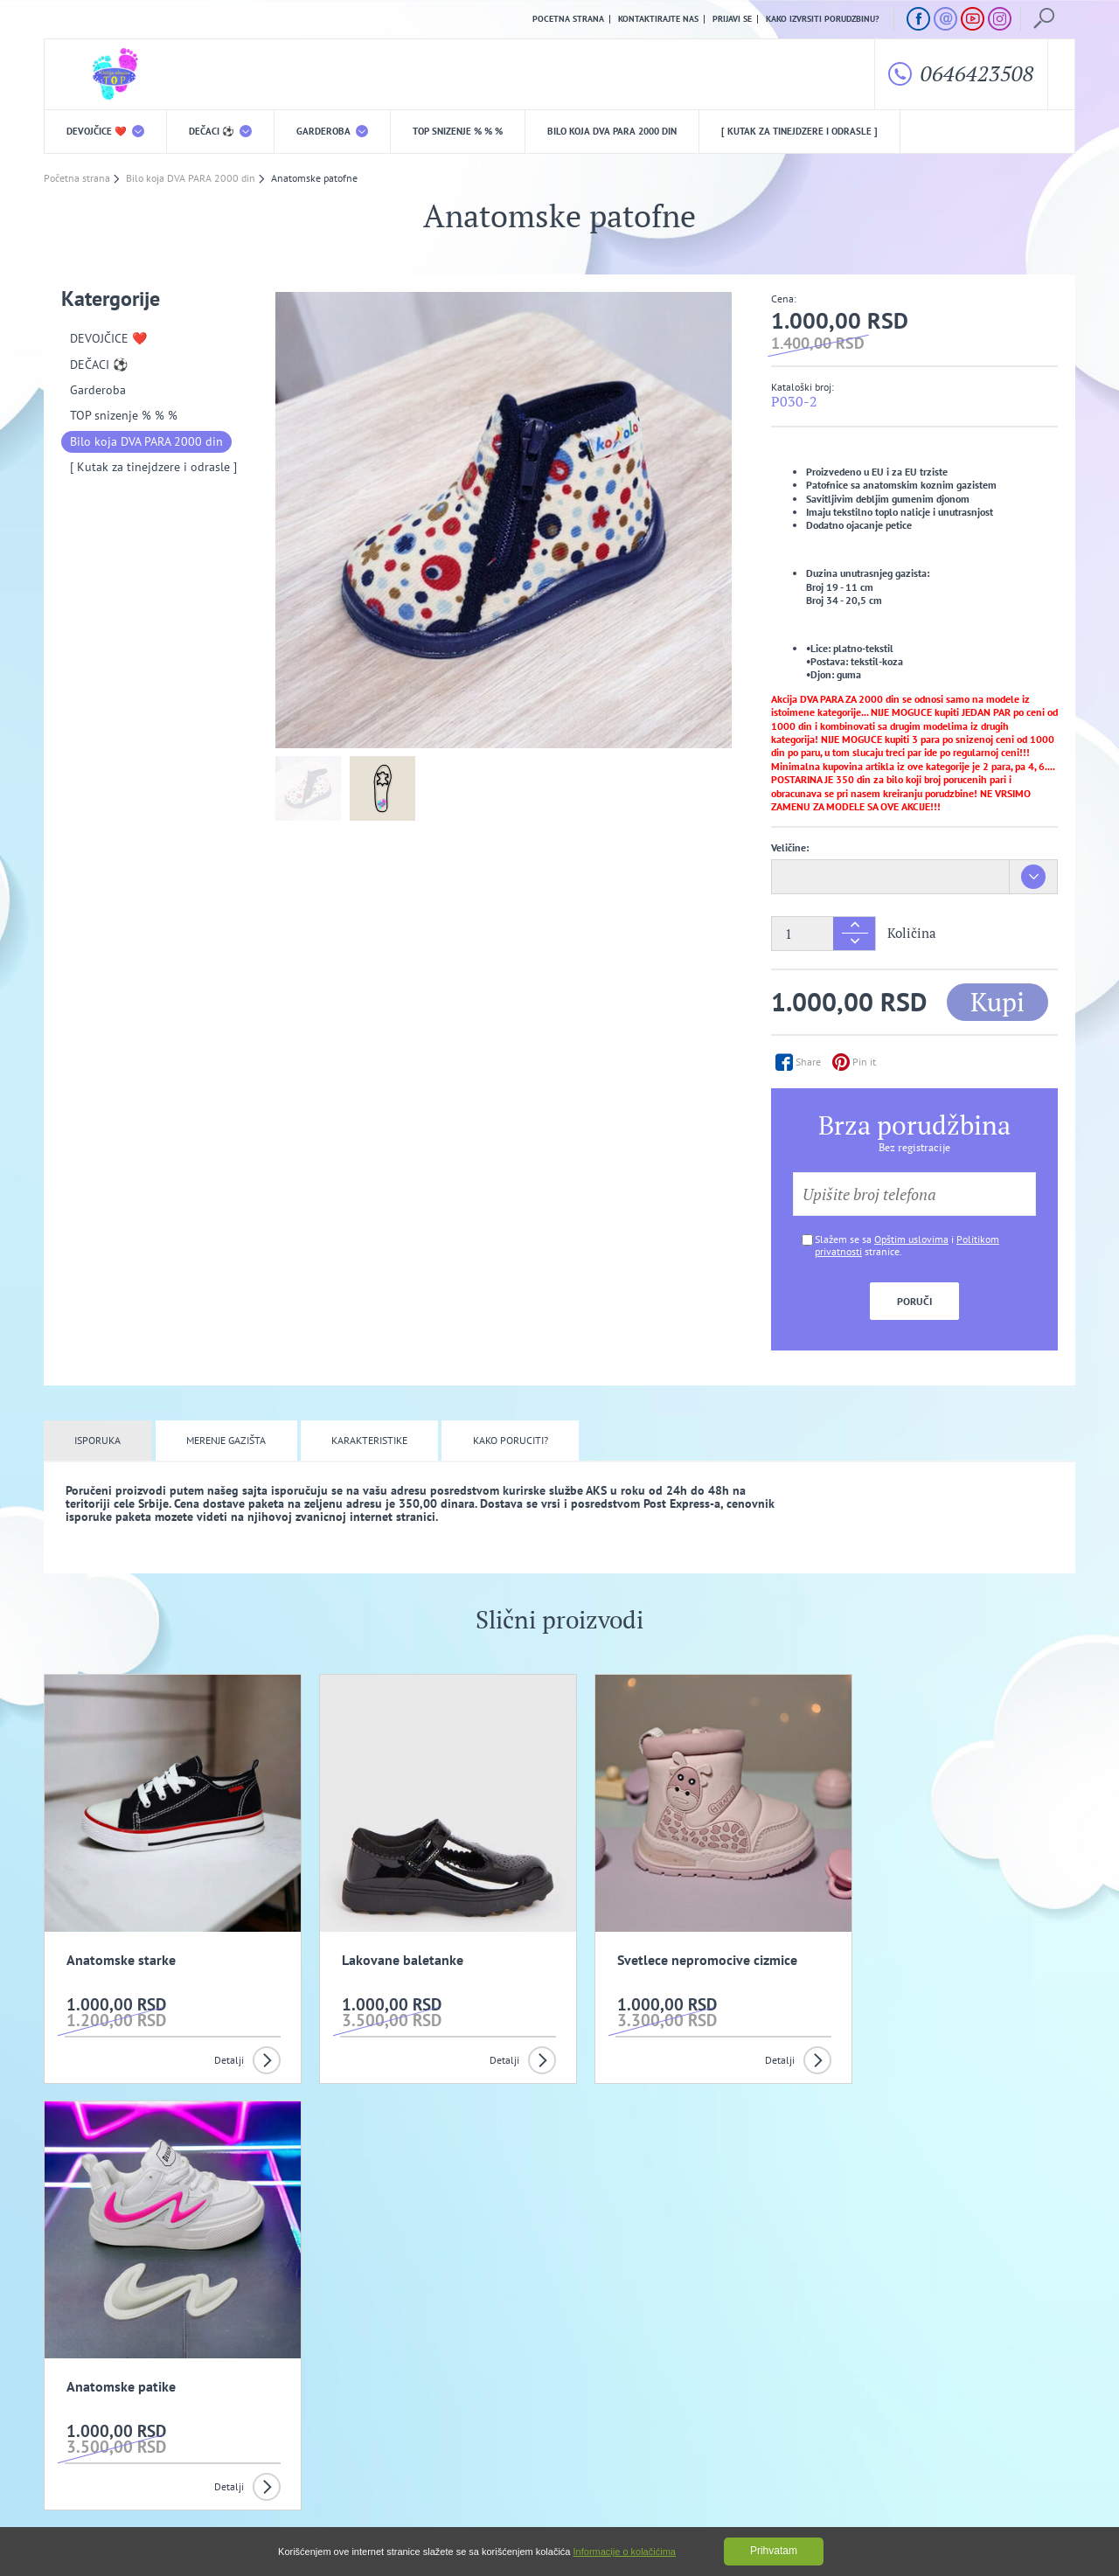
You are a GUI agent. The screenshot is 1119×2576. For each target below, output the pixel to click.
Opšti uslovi (227, 2406)
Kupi (997, 1001)
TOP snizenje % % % (458, 131)
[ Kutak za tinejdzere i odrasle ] (799, 131)
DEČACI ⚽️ (220, 131)
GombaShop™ (1046, 2502)
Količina (911, 933)
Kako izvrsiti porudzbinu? (822, 19)
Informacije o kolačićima (624, 2551)
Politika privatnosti (382, 2406)
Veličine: (790, 848)
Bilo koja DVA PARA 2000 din (612, 131)
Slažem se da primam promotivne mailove (568, 2322)
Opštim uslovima (911, 1239)
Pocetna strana (568, 19)
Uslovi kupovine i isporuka (100, 2434)
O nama (79, 2406)
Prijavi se (732, 19)
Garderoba (332, 131)
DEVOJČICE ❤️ (105, 131)
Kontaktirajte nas (658, 19)
